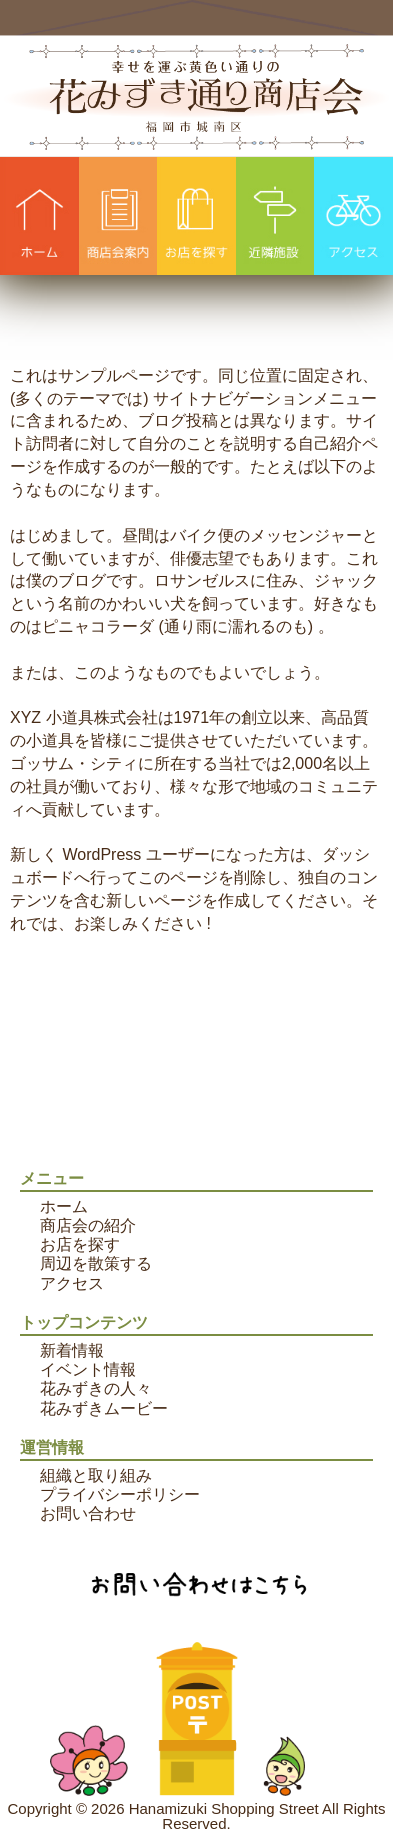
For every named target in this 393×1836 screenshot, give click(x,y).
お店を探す (80, 1244)
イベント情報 (88, 1369)
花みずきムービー (104, 1408)
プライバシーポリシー (120, 1494)
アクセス (72, 1283)
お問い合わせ (88, 1513)
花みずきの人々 (96, 1388)
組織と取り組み (96, 1475)
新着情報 (72, 1350)
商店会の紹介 (88, 1225)
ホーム (64, 1206)
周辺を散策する (96, 1263)
